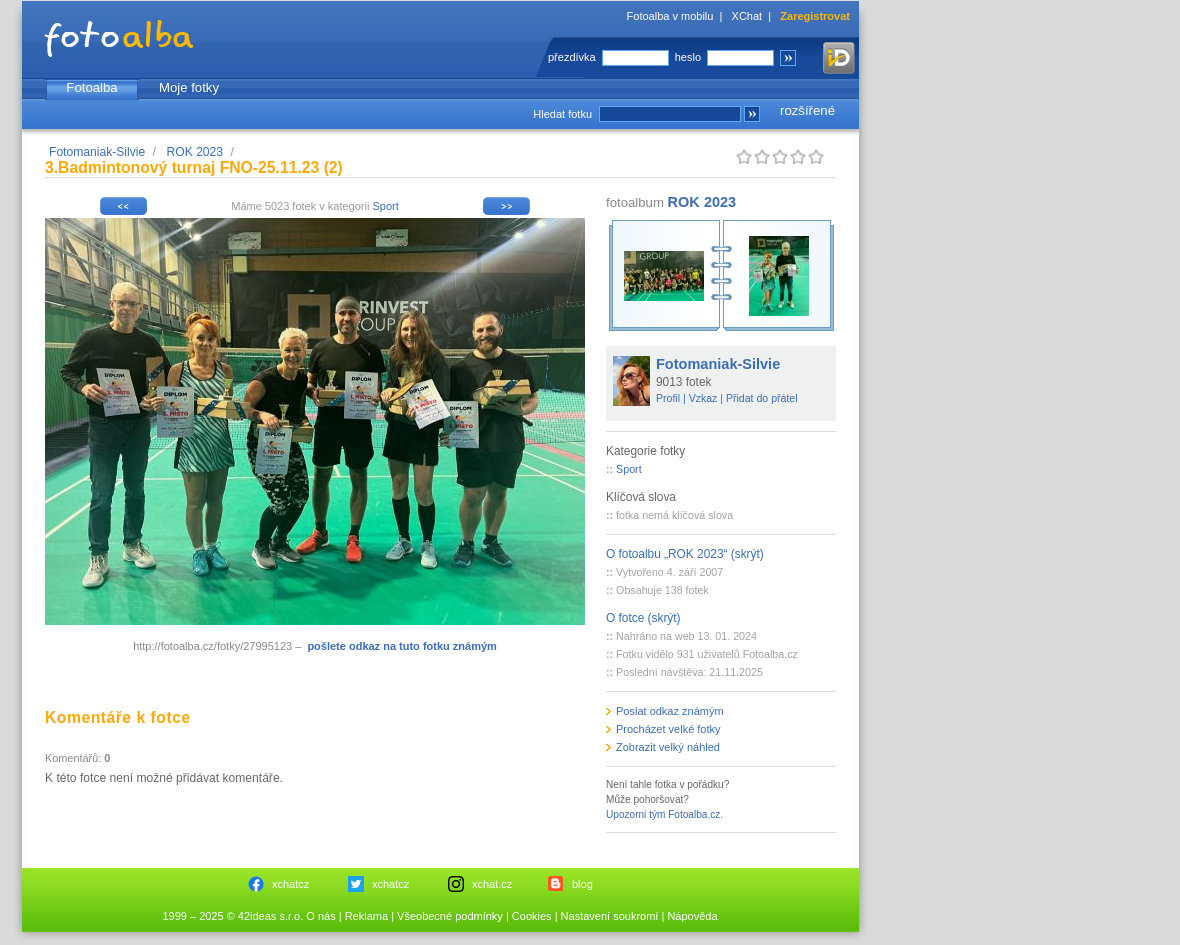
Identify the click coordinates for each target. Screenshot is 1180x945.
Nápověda (692, 916)
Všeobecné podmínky (450, 916)
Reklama (366, 916)
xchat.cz (492, 884)
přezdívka (572, 57)
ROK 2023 (195, 152)
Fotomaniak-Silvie (97, 152)
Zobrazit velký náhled (668, 747)
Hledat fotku (562, 114)
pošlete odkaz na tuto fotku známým (401, 646)
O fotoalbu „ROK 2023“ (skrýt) (685, 554)
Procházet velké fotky (668, 729)
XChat (747, 16)
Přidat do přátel (762, 398)
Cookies (532, 916)
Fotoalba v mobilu (670, 16)
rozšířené (807, 110)
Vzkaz (703, 398)
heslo (688, 57)
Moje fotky (189, 87)
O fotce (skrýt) (643, 618)
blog (582, 884)
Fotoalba (91, 87)
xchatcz (290, 884)
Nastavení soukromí (610, 916)
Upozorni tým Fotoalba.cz (663, 814)
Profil (668, 398)
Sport (385, 206)
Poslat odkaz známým (670, 711)
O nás (320, 916)
